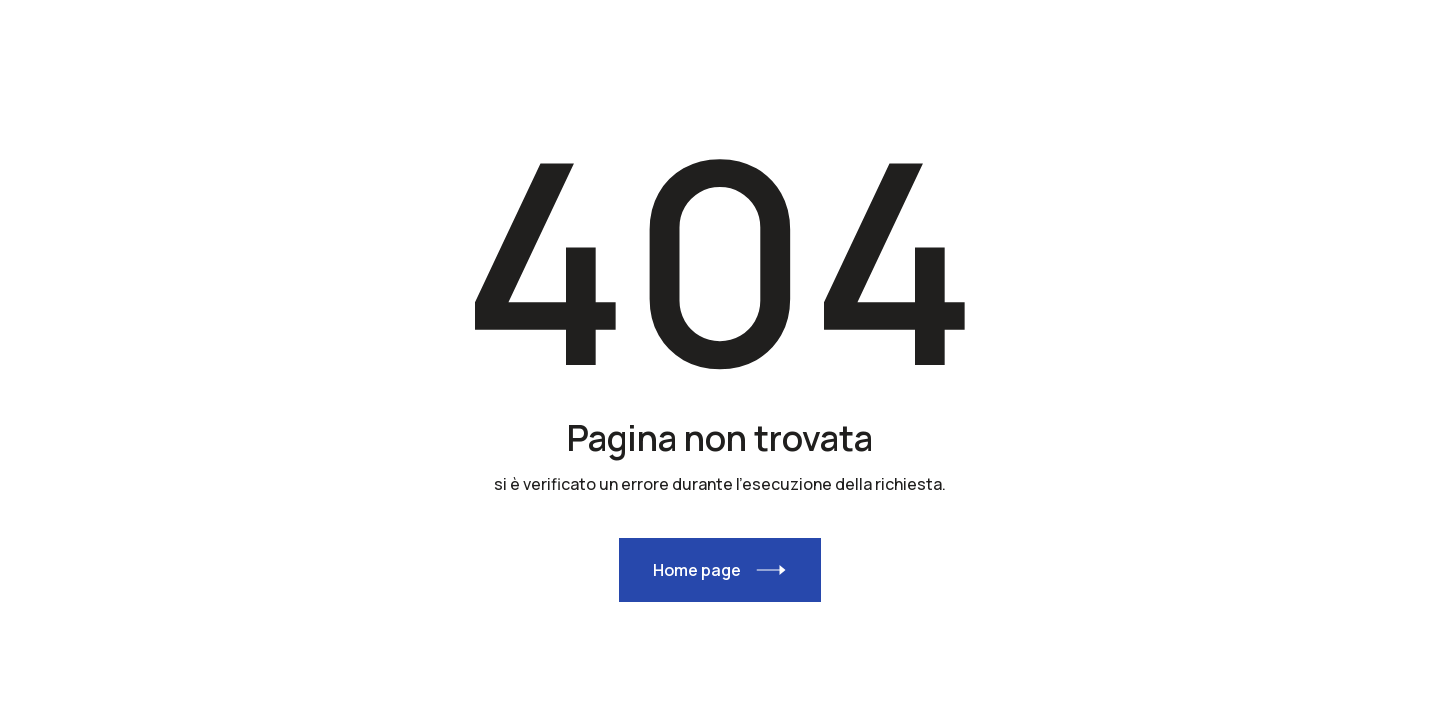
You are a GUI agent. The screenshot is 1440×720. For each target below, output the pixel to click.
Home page (697, 570)
